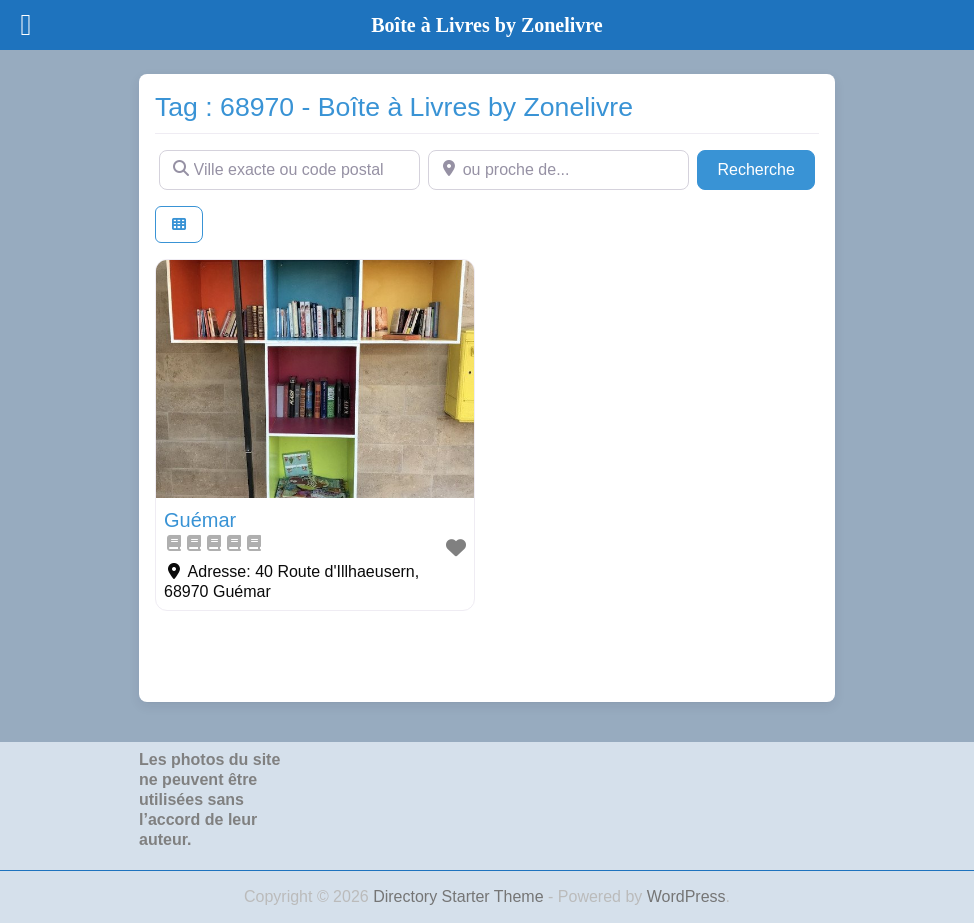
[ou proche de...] (558, 170)
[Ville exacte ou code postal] (289, 170)
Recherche (766, 167)
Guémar (200, 520)
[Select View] (179, 224)
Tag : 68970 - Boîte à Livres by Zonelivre (394, 107)
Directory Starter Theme (460, 896)
